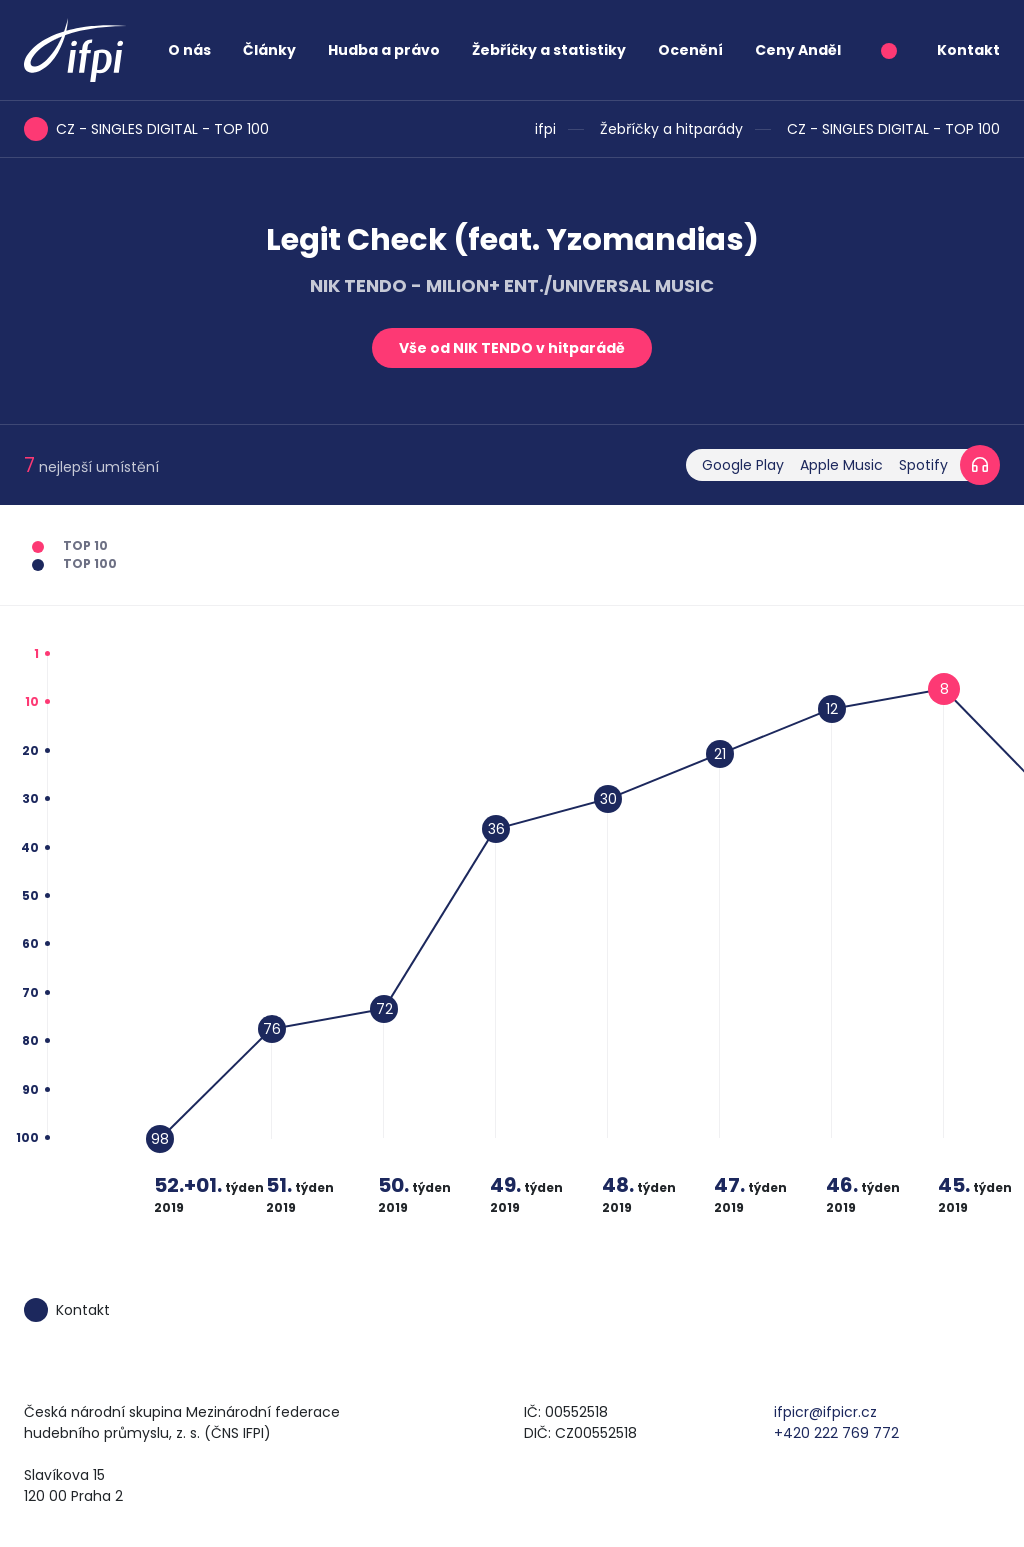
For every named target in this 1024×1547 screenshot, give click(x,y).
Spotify (923, 465)
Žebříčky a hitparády (671, 129)
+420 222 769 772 (836, 1433)
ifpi (545, 129)
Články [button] (269, 50)
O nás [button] (189, 50)
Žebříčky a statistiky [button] (549, 50)
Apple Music (841, 465)
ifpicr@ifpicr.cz (825, 1412)
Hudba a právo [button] (384, 50)
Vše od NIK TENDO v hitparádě (512, 348)
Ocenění (690, 50)
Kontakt (968, 50)
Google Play (743, 465)
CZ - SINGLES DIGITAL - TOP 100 (893, 129)
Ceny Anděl (798, 50)
